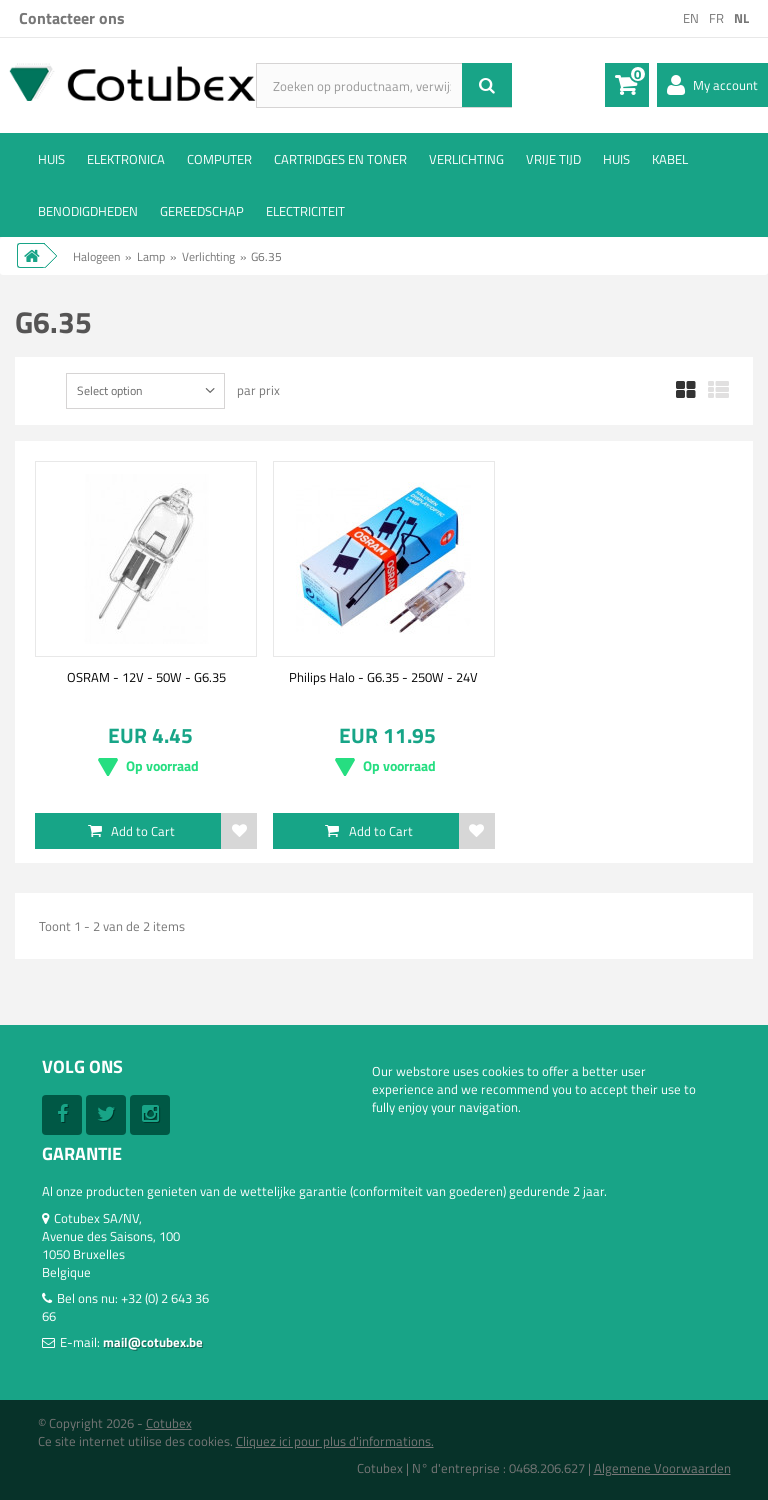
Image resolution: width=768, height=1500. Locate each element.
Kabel (670, 159)
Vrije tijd (553, 159)
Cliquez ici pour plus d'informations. (335, 1441)
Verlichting (466, 159)
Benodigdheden (88, 211)
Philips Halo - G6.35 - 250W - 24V (383, 677)
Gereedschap (202, 211)
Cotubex (169, 1423)
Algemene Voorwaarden (662, 1468)
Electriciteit (305, 211)
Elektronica (126, 159)
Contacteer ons (72, 18)
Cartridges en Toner (340, 159)
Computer (219, 159)
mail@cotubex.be (153, 1342)
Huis (51, 159)
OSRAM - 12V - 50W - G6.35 (146, 677)
